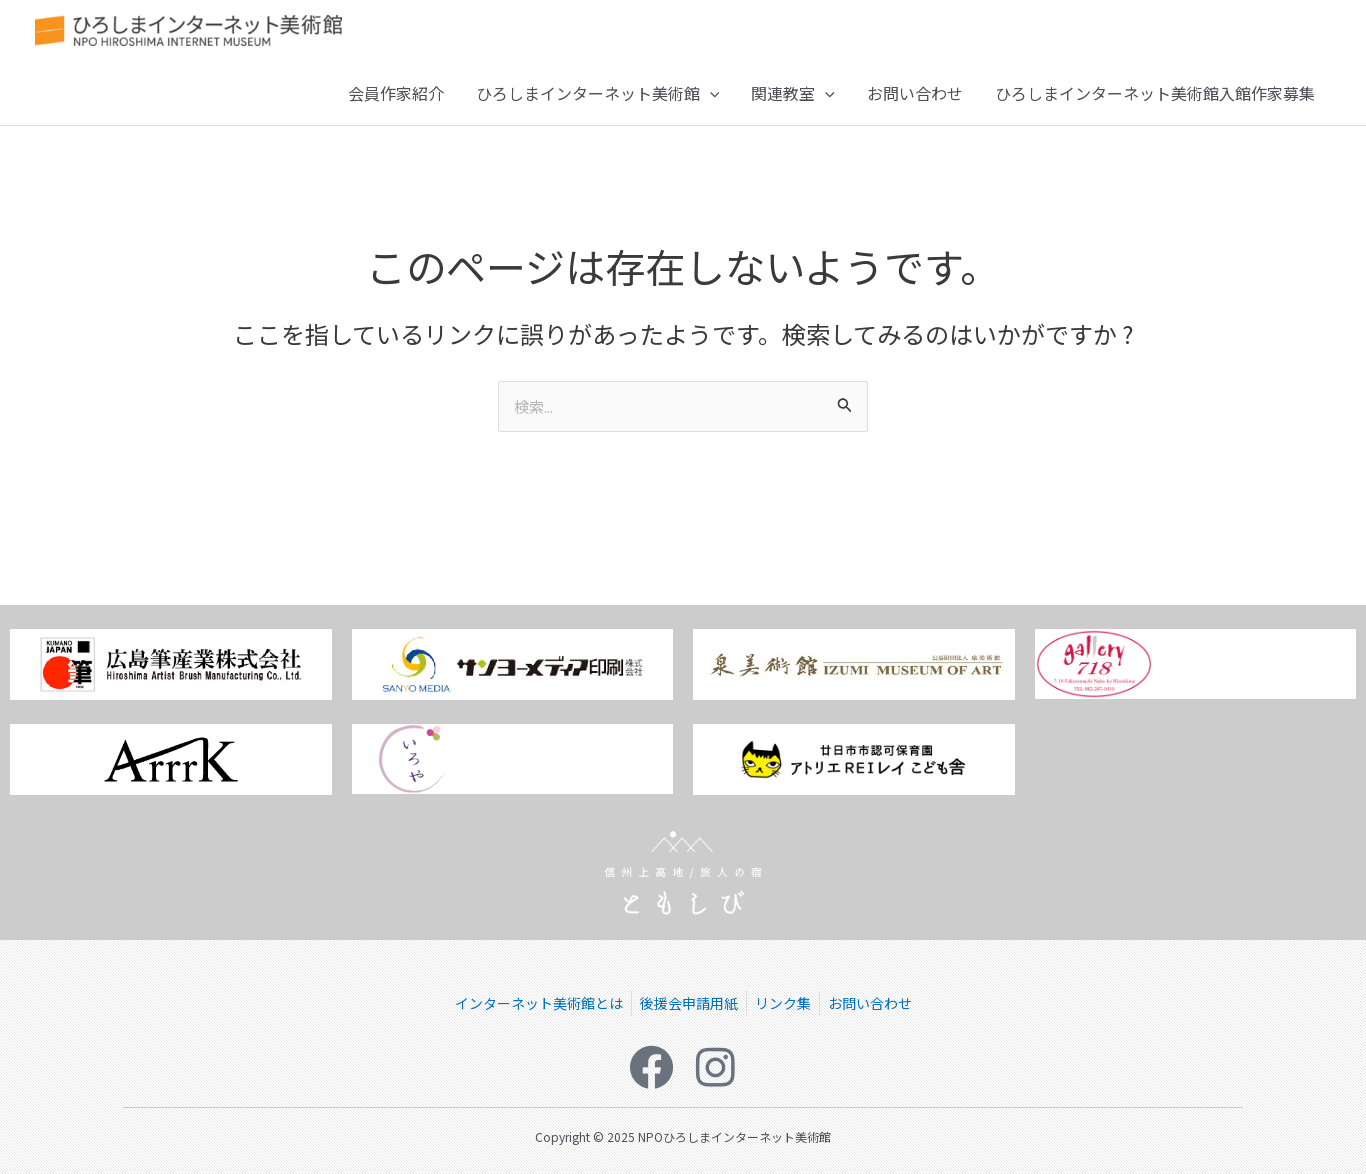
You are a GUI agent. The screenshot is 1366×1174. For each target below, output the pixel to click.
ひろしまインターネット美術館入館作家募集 (1155, 105)
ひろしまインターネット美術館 (598, 105)
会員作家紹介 (396, 105)
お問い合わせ (915, 105)
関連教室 (793, 105)
